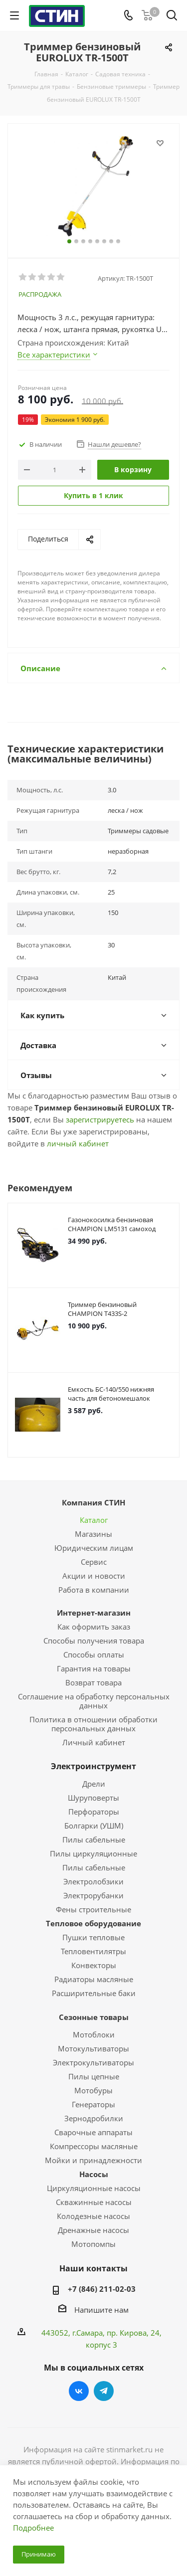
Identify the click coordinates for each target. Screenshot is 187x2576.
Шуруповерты (93, 1798)
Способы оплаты (93, 1654)
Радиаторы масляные (93, 1979)
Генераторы (93, 2104)
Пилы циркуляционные (93, 1853)
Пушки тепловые (93, 1937)
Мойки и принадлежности (93, 2160)
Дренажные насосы (93, 2230)
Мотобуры (93, 2090)
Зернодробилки (93, 2118)
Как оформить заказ (93, 1627)
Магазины (93, 1534)
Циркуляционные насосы (94, 2188)
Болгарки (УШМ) (93, 1826)
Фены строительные (93, 1909)
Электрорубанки (93, 1895)
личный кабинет (78, 1143)
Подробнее (33, 2528)
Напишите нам (101, 2310)
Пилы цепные (93, 2076)
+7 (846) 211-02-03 (102, 2289)
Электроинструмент (93, 1766)
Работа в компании (93, 1590)
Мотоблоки (94, 2034)
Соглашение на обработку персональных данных (94, 1700)
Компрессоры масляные (94, 2146)
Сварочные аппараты (93, 2132)
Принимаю (38, 2554)
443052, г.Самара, (74, 2333)
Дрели (93, 1784)
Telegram (104, 2391)
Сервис (94, 1562)
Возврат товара (93, 1682)
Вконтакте (79, 2391)
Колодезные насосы (93, 2216)
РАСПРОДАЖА (39, 294)
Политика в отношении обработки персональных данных (93, 1723)
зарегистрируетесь (100, 1119)
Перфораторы (93, 1812)
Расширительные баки (94, 1993)
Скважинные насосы (94, 2202)
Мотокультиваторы (93, 2048)
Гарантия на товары (94, 1668)
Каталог (94, 1520)
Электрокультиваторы (93, 2062)
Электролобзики (93, 1881)
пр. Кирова (127, 2333)
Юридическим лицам (93, 1548)
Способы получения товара (93, 1641)
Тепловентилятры (93, 1951)
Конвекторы (93, 1965)
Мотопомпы (93, 2244)
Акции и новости (93, 1576)
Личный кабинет (93, 1742)
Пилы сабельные (93, 1839)
